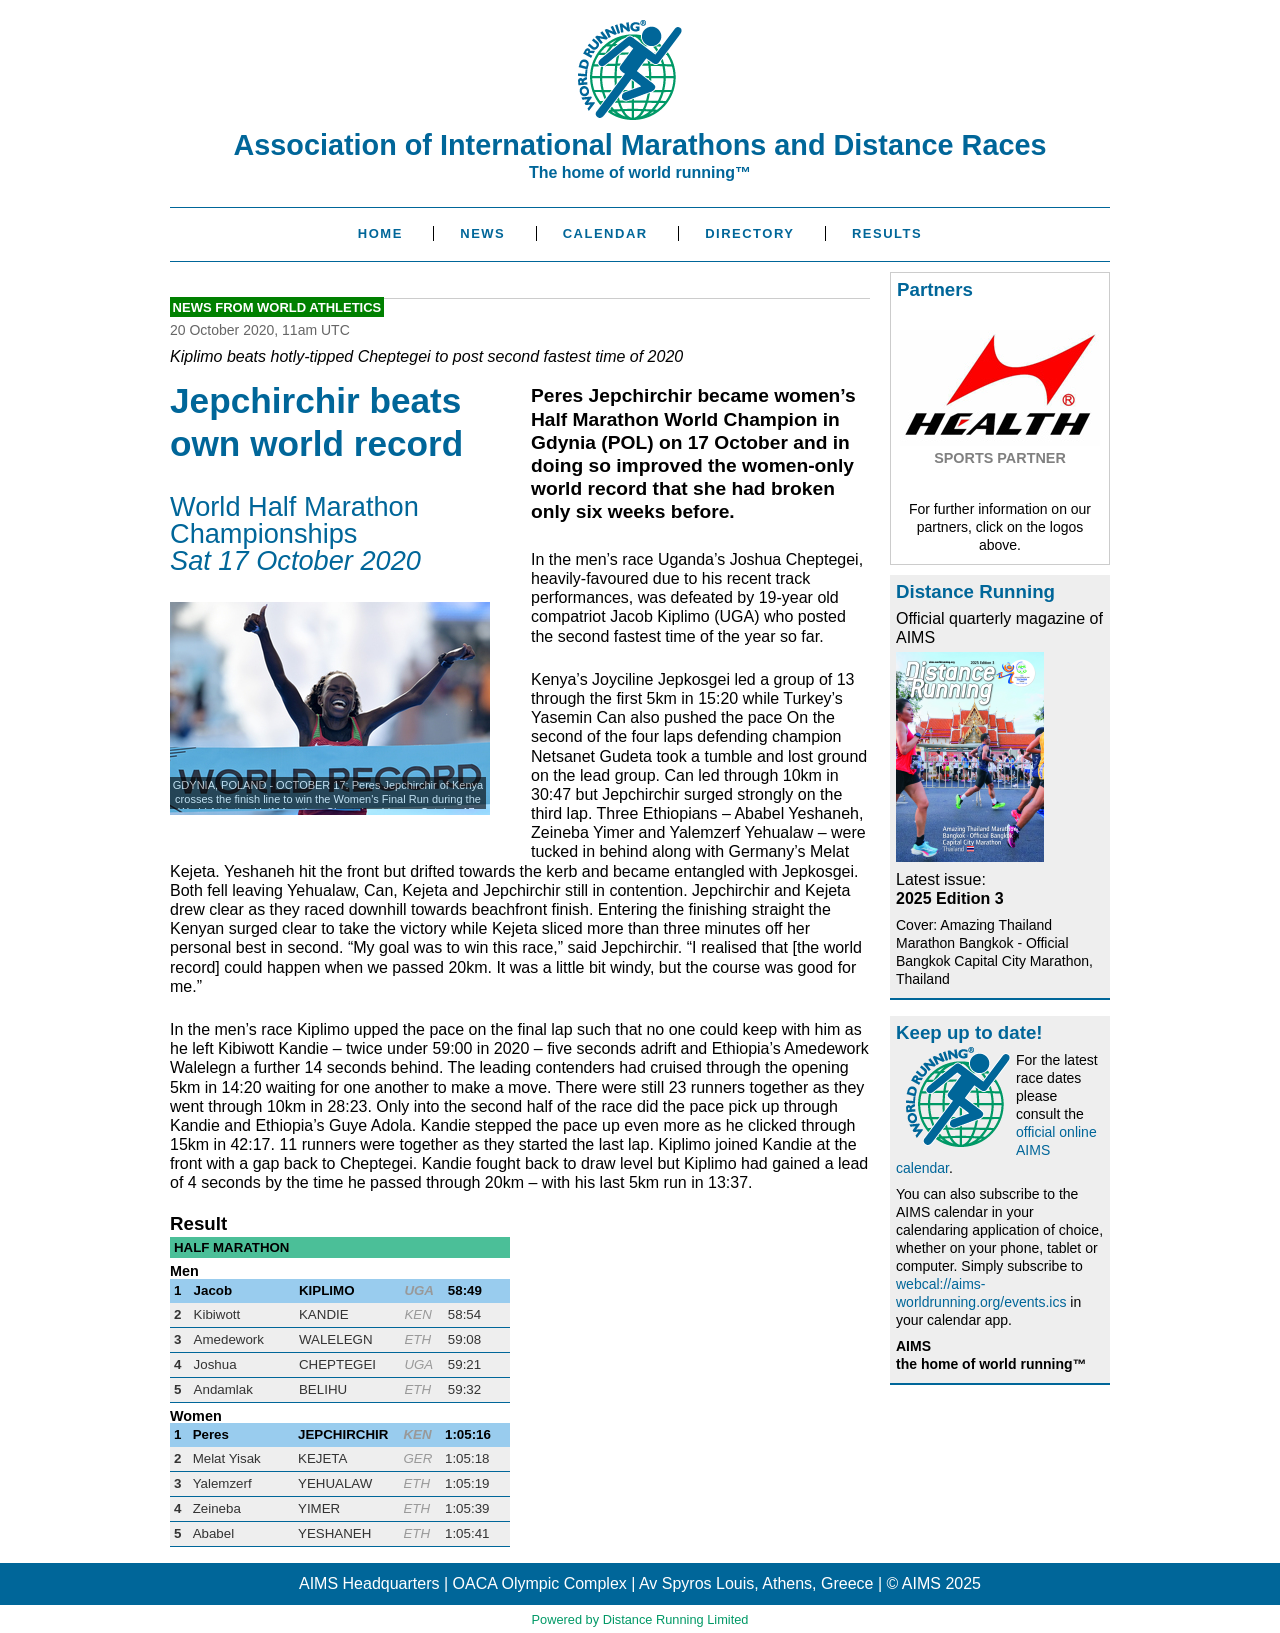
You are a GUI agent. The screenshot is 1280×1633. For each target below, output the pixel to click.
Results (887, 233)
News (482, 233)
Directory (749, 233)
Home (380, 233)
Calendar (605, 233)
